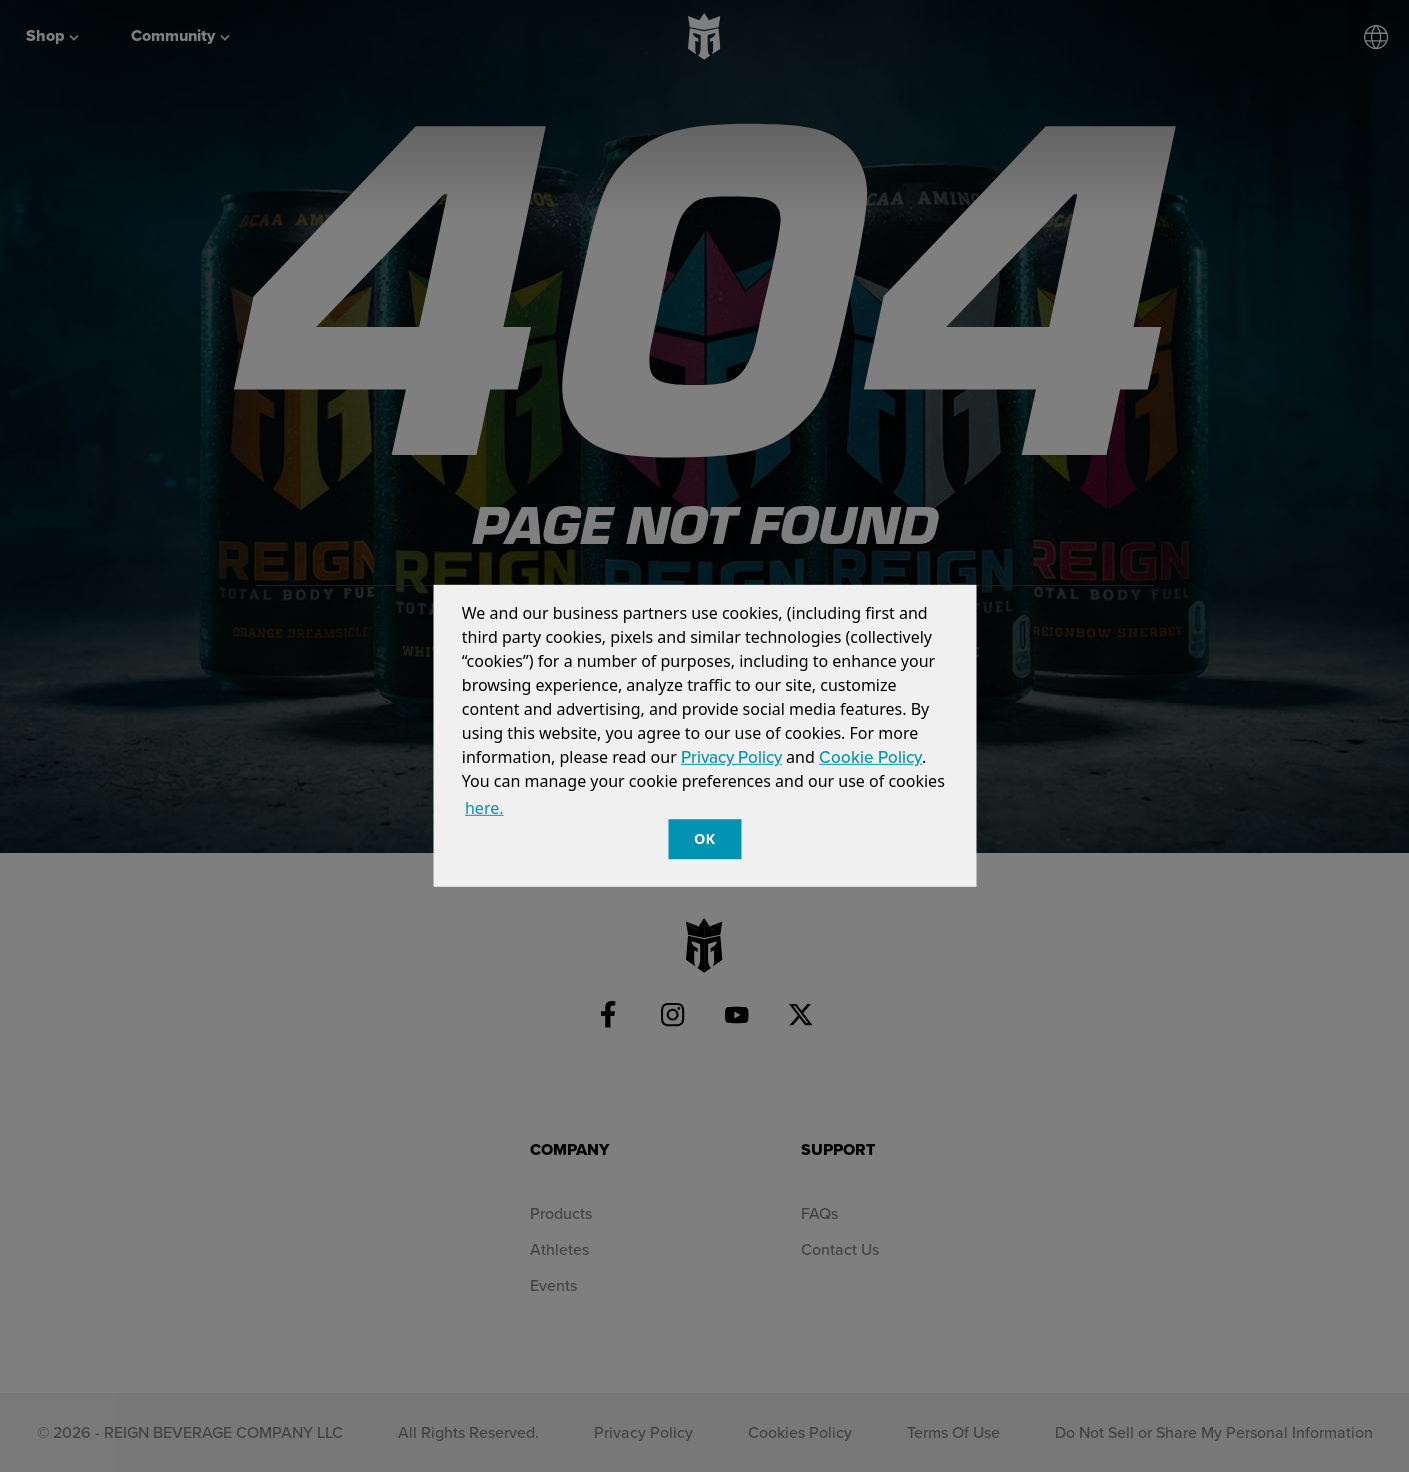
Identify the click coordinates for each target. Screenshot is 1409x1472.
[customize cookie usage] (525, 814)
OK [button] (704, 838)
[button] (514, 810)
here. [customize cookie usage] (484, 808)
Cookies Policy (800, 1432)
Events (553, 1285)
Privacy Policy (731, 757)
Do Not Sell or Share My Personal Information (1214, 1432)
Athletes (559, 1249)
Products (561, 1213)
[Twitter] (801, 1015)
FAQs (819, 1213)
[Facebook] (609, 1015)
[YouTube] (737, 1015)
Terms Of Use (953, 1432)
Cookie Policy (870, 757)
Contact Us (840, 1249)
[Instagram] (673, 1015)
